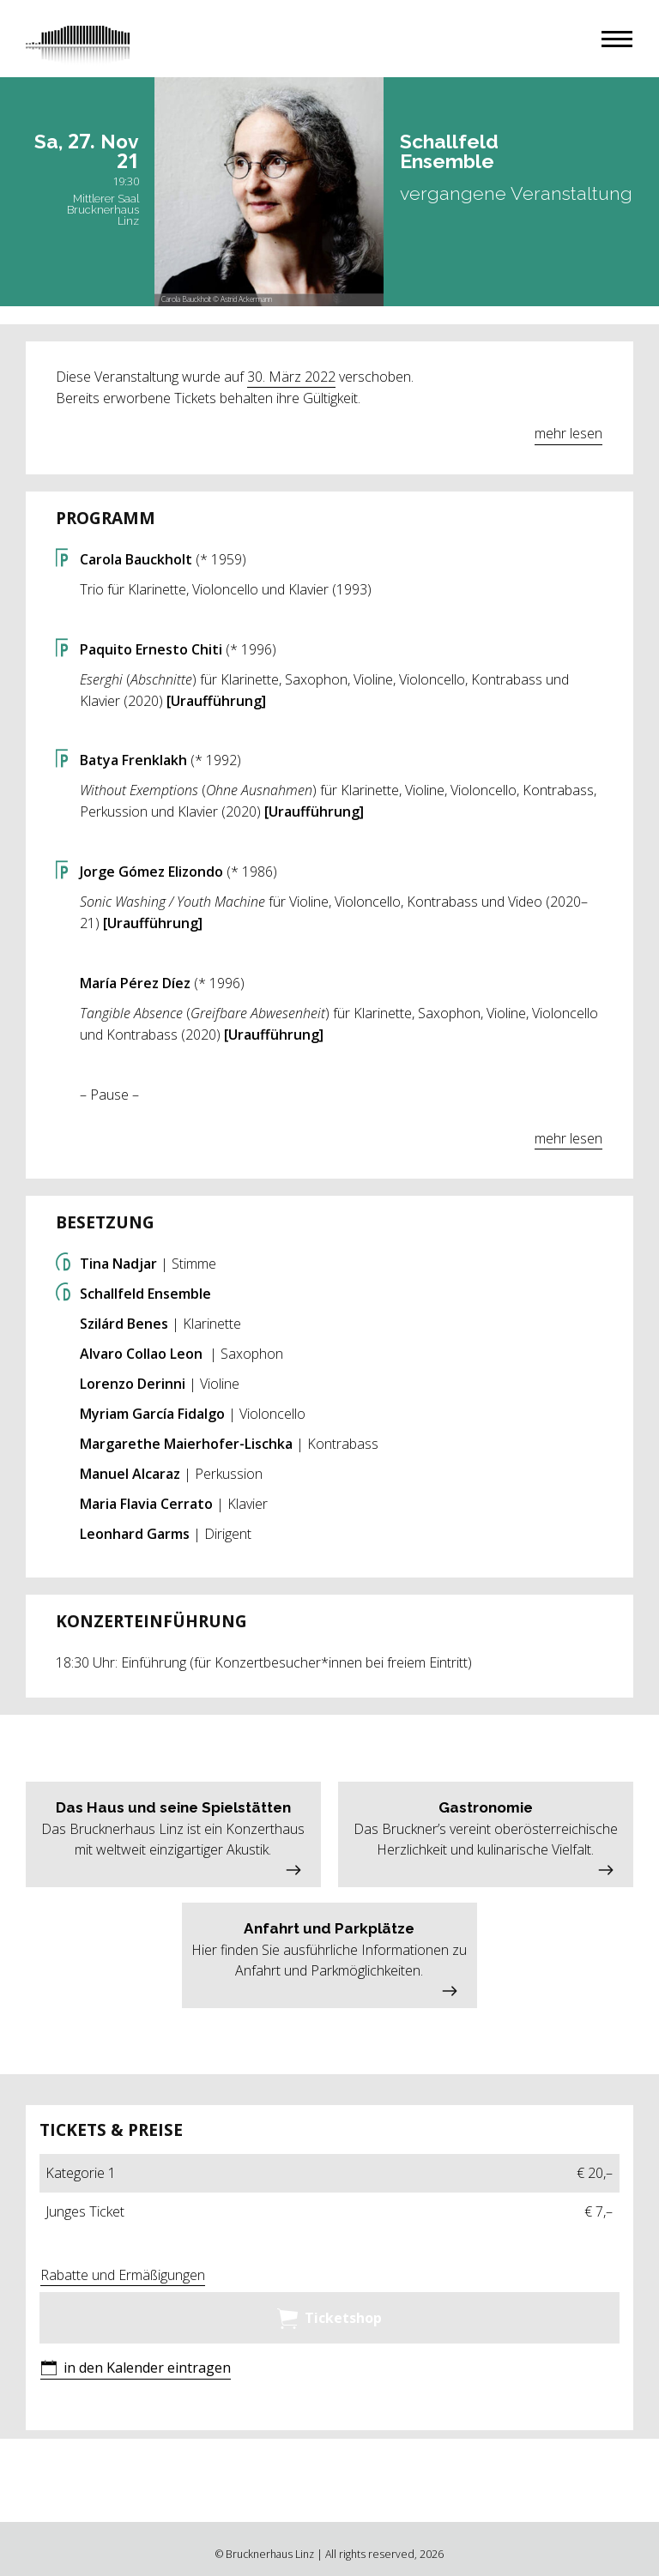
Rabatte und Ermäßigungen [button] (122, 2274)
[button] (617, 39)
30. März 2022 (291, 376)
